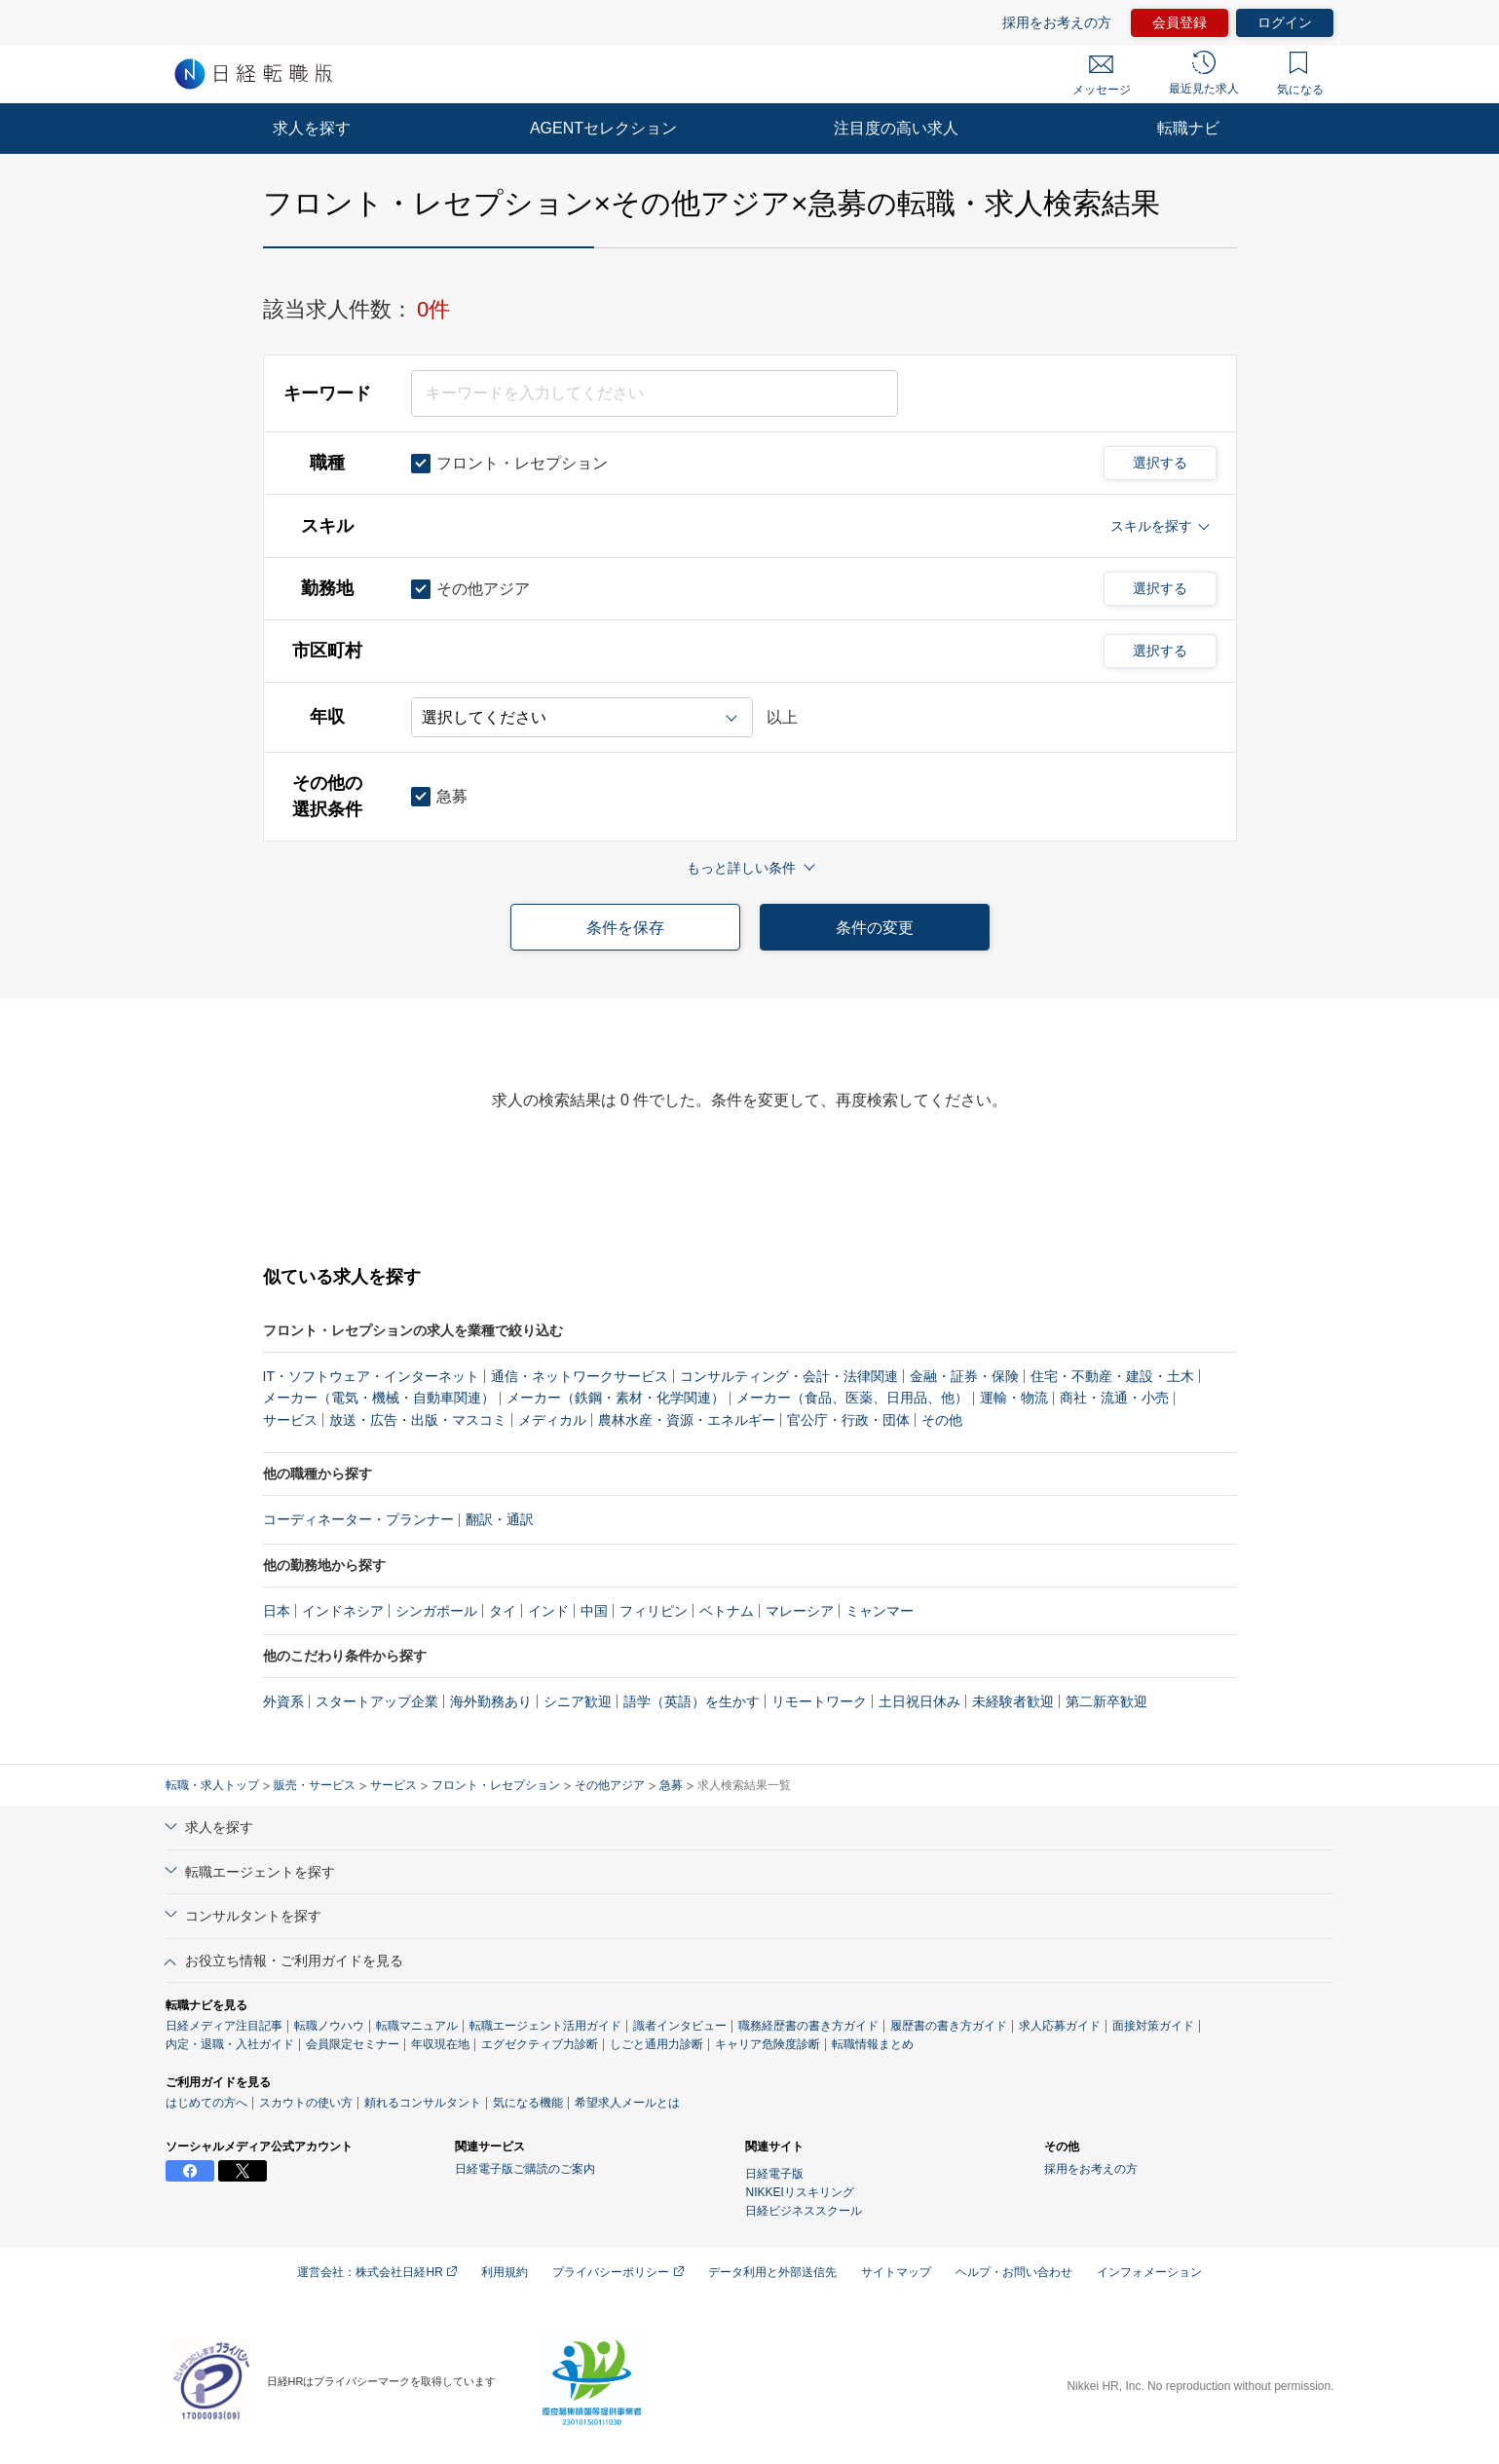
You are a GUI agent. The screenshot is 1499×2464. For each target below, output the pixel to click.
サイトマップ (896, 2272)
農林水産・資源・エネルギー (686, 1420)
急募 (671, 1785)
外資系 (283, 1701)
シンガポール (436, 1611)
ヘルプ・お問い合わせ (1014, 2272)
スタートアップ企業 (377, 1701)
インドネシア (343, 1611)
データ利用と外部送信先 (772, 2272)
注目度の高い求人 (896, 128)
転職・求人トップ (212, 1785)
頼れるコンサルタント (422, 2102)
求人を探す (312, 128)
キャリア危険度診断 (767, 2044)
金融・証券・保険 (964, 1376)
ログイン (1284, 22)
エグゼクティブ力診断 (539, 2044)
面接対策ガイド (1153, 2026)
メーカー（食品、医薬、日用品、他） (852, 1397)
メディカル (552, 1420)
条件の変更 (875, 927)
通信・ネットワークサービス (579, 1376)
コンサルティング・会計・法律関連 (789, 1376)
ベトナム (726, 1611)
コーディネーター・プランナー (358, 1519)
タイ (502, 1611)
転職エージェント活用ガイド (545, 2026)
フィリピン (653, 1611)
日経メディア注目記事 (224, 2026)
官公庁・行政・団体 (848, 1420)
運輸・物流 (1014, 1397)
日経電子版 (774, 2174)
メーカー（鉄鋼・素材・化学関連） (615, 1397)
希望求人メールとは (627, 2102)
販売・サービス (315, 1785)
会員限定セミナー (352, 2044)
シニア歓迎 (577, 1701)
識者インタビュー (680, 2026)
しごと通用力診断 (656, 2044)
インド (548, 1611)
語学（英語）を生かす (691, 1701)
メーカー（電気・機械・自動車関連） (379, 1397)
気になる (1300, 74)
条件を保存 (625, 927)
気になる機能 (528, 2102)
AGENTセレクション (603, 128)
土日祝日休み (919, 1701)
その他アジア (610, 1785)
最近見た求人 (1204, 73)
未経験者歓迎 (1013, 1701)
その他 (941, 1420)
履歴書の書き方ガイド (948, 2026)
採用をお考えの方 (1056, 22)
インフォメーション (1149, 2272)
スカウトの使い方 (306, 2102)
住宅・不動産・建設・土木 (1112, 1376)
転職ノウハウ (329, 2026)
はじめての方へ (206, 2102)
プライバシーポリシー (617, 2272)
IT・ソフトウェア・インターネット (371, 1376)
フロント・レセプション (495, 1785)
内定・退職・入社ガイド (230, 2044)
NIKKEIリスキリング (799, 2192)
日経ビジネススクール (803, 2211)
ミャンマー (879, 1611)
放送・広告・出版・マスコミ (417, 1420)
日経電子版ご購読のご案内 (525, 2169)
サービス (290, 1420)
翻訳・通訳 (500, 1519)
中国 (594, 1611)
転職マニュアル (417, 2026)
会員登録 (1179, 22)
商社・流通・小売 (1114, 1397)
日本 (276, 1611)
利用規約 (504, 2272)
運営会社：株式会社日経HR (377, 2272)
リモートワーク (819, 1701)
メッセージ (1101, 76)
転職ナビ (1188, 128)
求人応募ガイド (1060, 2026)
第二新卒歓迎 (1106, 1701)
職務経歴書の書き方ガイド (808, 2026)
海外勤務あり (491, 1701)
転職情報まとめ (873, 2044)
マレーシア (800, 1611)
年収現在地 (440, 2044)
